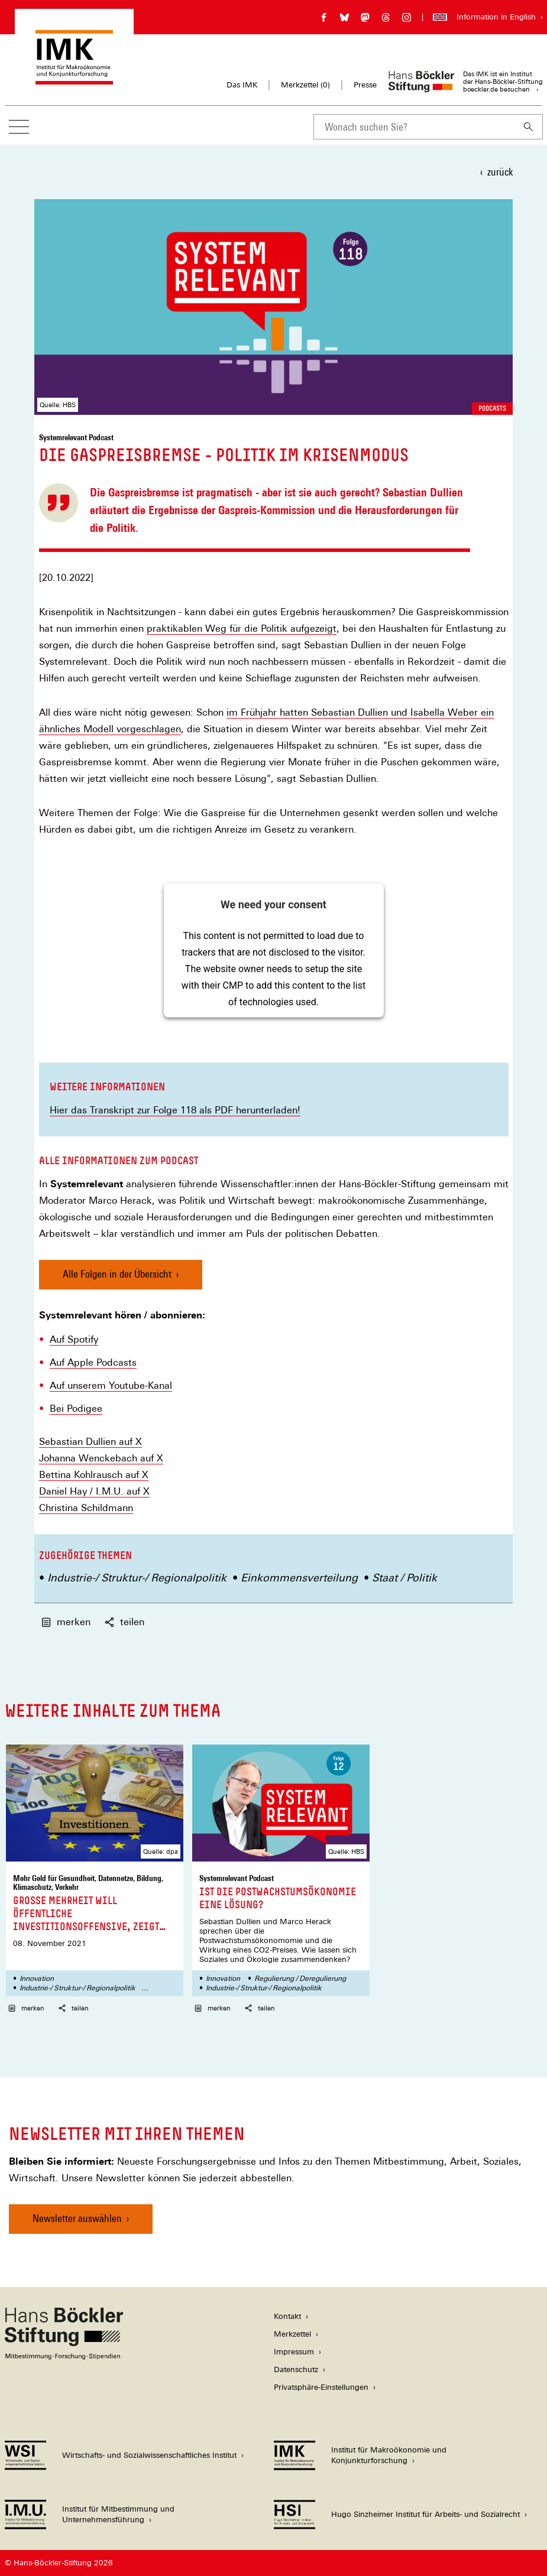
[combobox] (413, 126)
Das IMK (241, 84)
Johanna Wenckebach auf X (101, 1458)
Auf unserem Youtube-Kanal (111, 1385)
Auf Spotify (74, 1340)
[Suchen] (528, 126)
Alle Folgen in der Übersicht (117, 1274)
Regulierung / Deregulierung (300, 1978)
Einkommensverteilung (299, 1577)
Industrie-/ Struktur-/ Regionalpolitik (136, 1577)
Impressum (294, 2351)
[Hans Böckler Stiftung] (64, 2356)
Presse (365, 84)
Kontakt (287, 2316)
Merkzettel (292, 2334)
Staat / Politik (404, 1577)
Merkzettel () (305, 85)
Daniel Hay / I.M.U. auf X (94, 1491)
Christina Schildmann (86, 1507)
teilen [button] (124, 1622)
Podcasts (492, 408)
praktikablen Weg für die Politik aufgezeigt (241, 628)
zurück (500, 171)
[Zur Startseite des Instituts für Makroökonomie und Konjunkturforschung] (74, 79)
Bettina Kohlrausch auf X (93, 1475)
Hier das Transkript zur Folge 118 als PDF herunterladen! (175, 1110)
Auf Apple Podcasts (93, 1363)
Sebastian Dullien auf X (90, 1442)
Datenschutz (296, 2369)
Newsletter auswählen (77, 2218)
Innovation (37, 1978)
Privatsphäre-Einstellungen (321, 2387)
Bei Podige (73, 1409)
